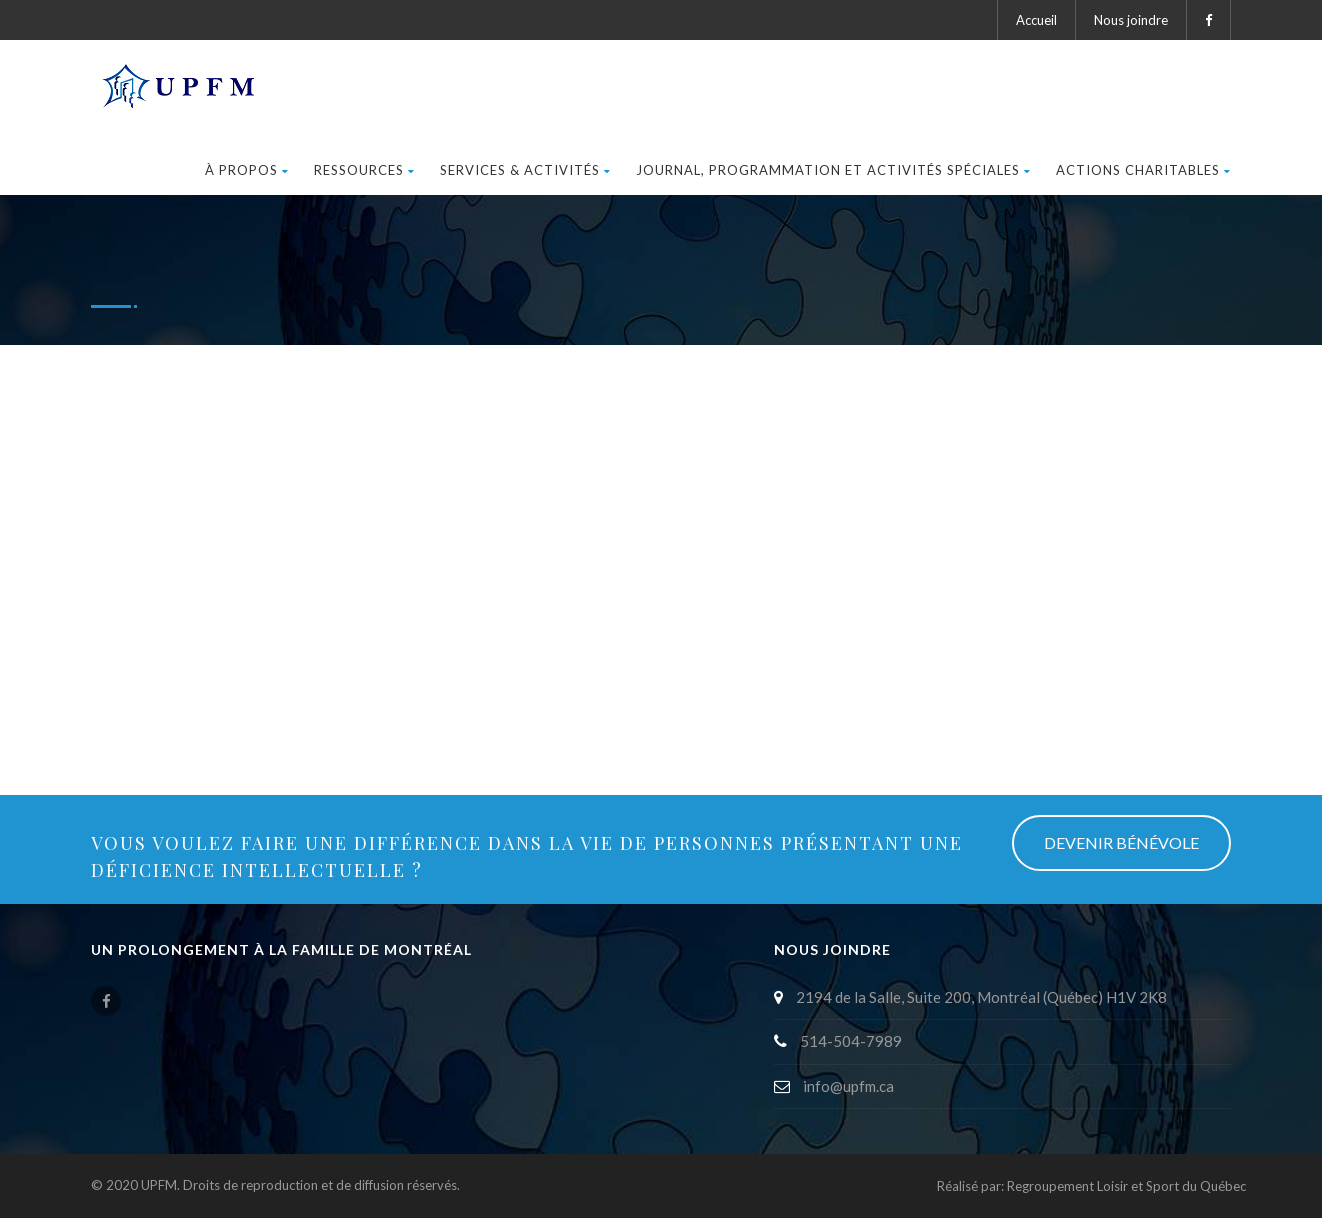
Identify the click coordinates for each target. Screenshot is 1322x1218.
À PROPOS (247, 170)
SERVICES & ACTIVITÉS (525, 170)
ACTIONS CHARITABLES (1143, 170)
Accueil (1036, 20)
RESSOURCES (364, 170)
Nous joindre (1131, 20)
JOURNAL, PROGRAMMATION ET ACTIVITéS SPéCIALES (833, 170)
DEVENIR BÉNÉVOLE (1121, 842)
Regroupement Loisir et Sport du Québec (1126, 1186)
